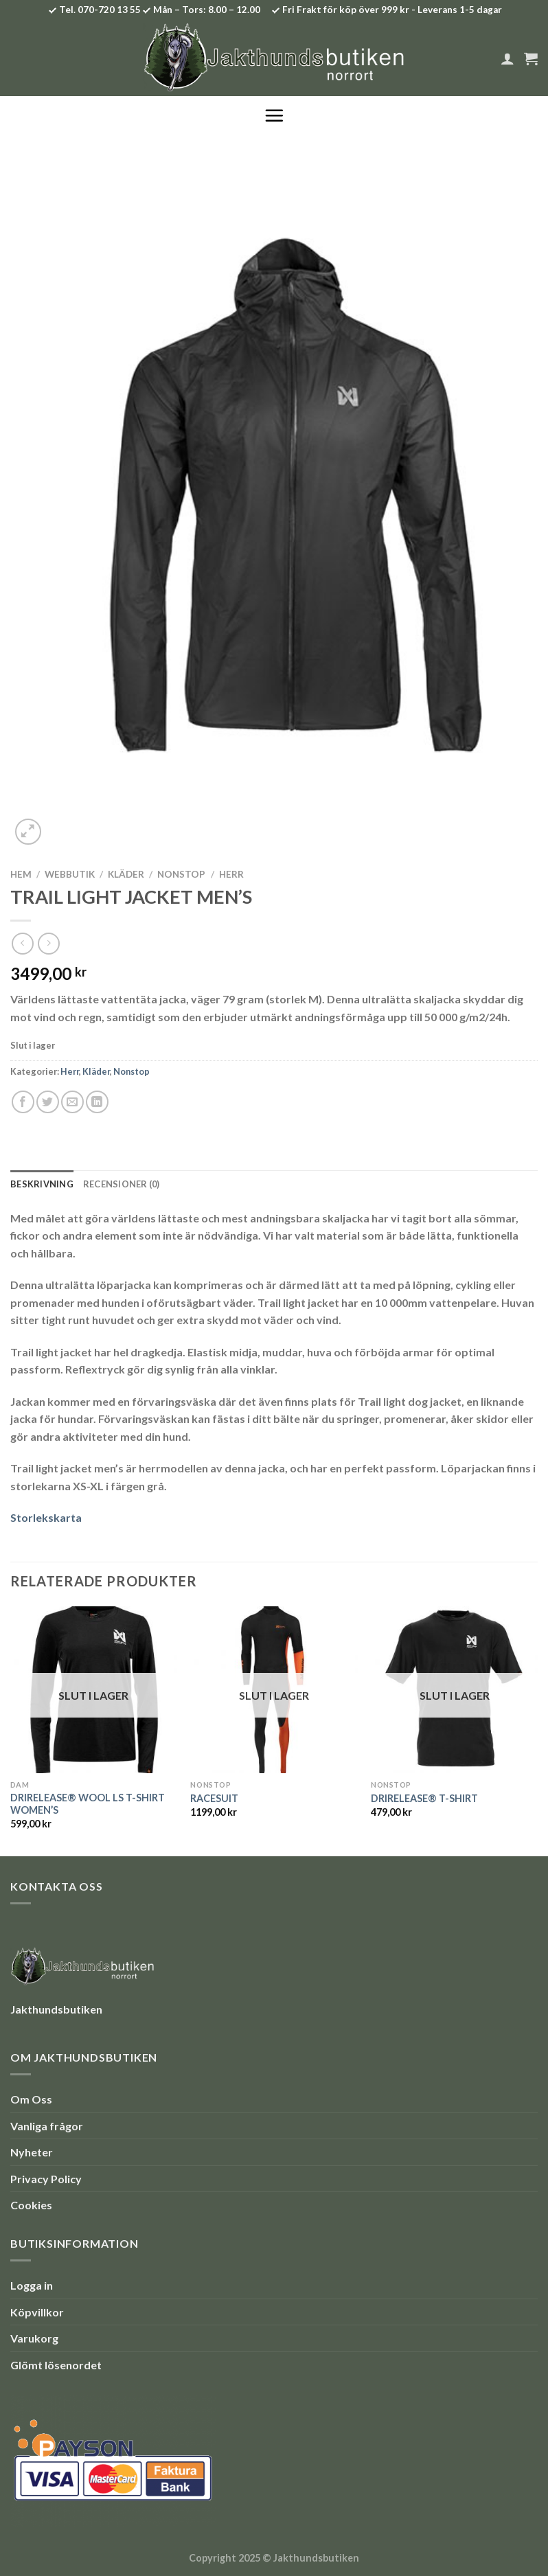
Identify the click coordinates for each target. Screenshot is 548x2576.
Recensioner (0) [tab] (121, 1183)
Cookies (31, 2204)
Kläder (126, 874)
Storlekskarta (46, 1517)
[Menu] (274, 115)
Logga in (31, 2285)
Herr (231, 874)
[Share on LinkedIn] (97, 1102)
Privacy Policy (46, 2178)
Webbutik (70, 874)
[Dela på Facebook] (23, 1102)
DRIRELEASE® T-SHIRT (424, 1798)
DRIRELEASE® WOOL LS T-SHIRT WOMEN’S (87, 1804)
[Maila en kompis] (72, 1102)
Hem (21, 874)
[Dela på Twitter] (47, 1102)
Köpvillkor (37, 2311)
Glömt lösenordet (56, 2364)
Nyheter (31, 2151)
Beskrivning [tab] (41, 1183)
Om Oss (31, 2099)
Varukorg (34, 2338)
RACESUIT (214, 1798)
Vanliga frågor (46, 2125)
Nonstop (181, 874)
